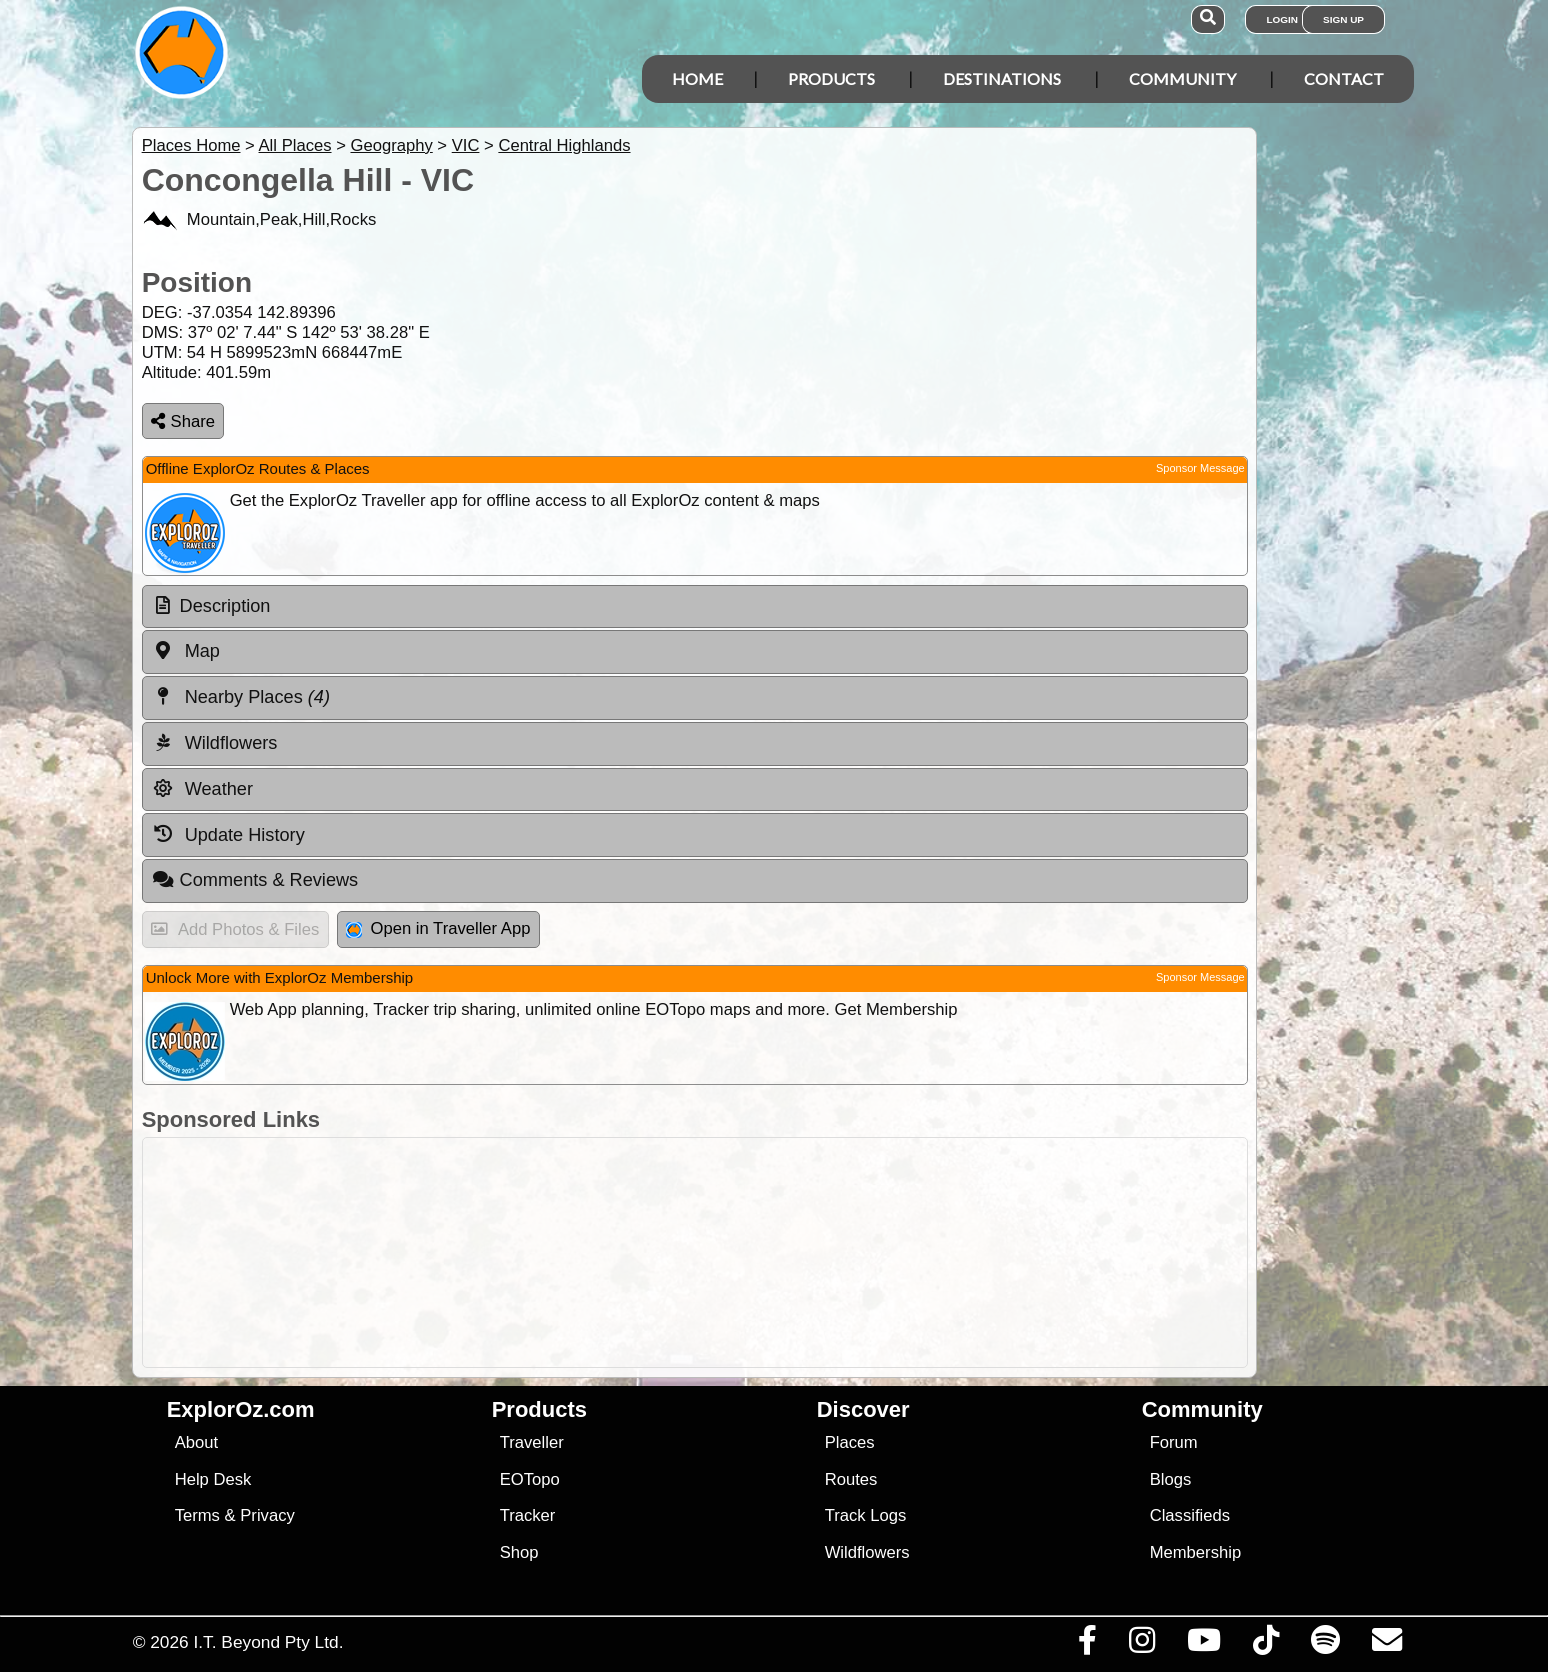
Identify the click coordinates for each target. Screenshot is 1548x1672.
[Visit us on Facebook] (1087, 1645)
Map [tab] (186, 651)
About (196, 1442)
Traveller (532, 1442)
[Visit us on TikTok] (1265, 1645)
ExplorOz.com (241, 1409)
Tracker (528, 1515)
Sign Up (1343, 19)
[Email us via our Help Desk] (1386, 1645)
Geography (391, 145)
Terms (197, 1515)
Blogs (1171, 1479)
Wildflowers (867, 1552)
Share (183, 421)
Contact (1344, 78)
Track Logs (866, 1515)
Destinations (1002, 78)
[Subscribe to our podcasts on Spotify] (1325, 1645)
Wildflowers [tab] (215, 743)
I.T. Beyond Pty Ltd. (268, 1642)
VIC (466, 145)
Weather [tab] (202, 789)
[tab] (695, 607)
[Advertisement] (792, 1252)
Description (225, 606)
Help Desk (213, 1479)
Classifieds (1190, 1515)
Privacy (267, 1515)
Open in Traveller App (438, 928)
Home (697, 78)
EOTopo (530, 1479)
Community (1182, 78)
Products (831, 78)
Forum (1174, 1442)
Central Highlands (564, 145)
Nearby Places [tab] (241, 697)
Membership (1195, 1552)
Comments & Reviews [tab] (255, 880)
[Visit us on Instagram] (1141, 1645)
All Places (295, 145)
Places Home (191, 145)
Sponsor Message (1200, 468)
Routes (851, 1479)
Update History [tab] (228, 834)
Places (850, 1442)
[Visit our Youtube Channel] (1203, 1645)
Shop (519, 1552)
